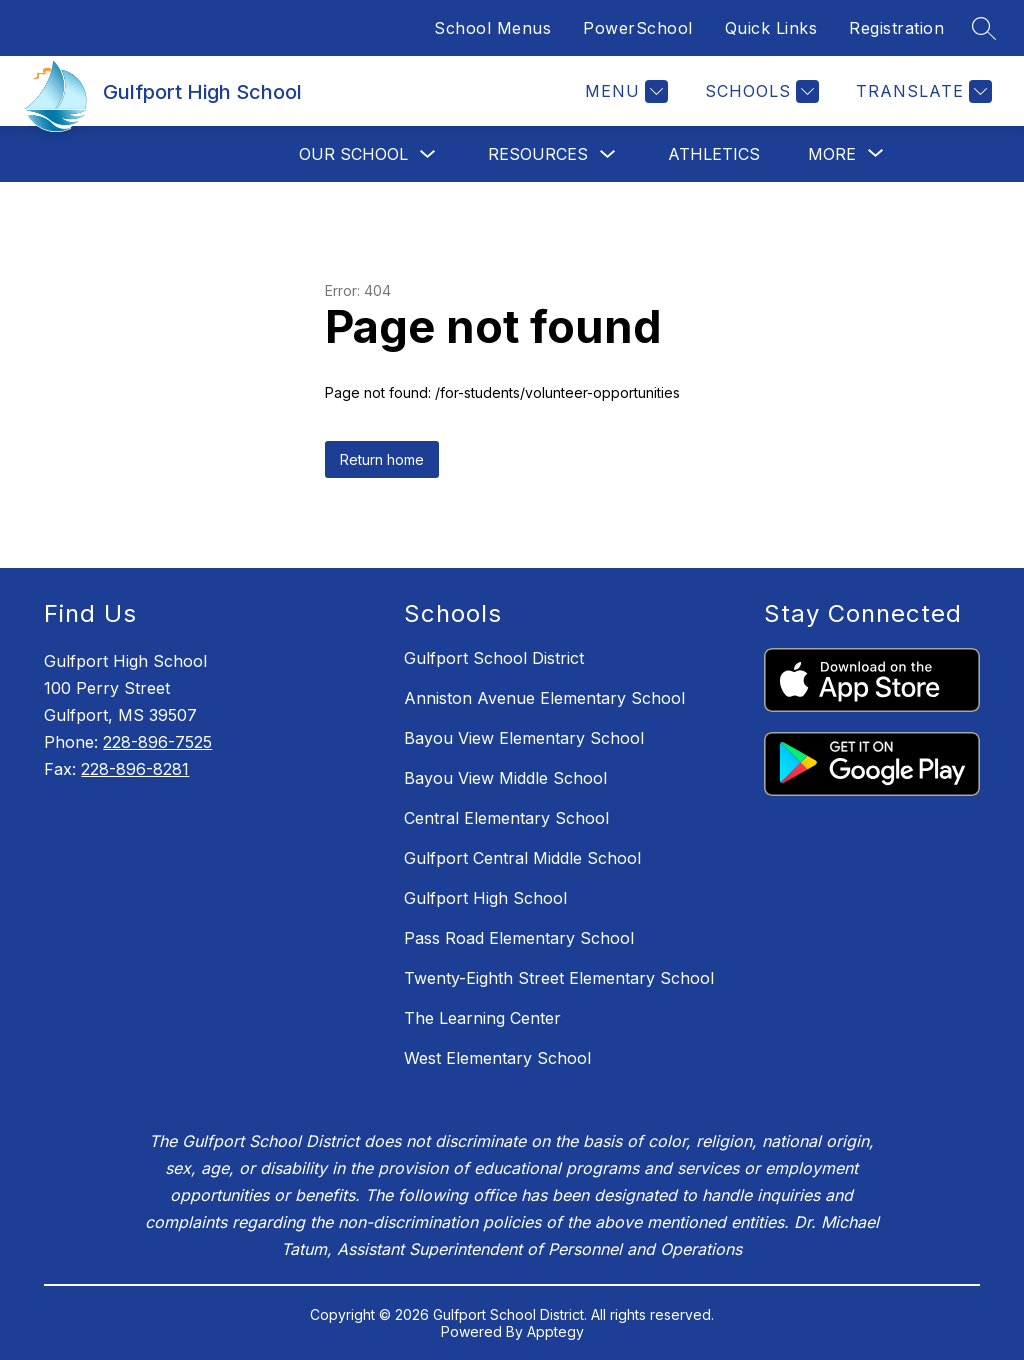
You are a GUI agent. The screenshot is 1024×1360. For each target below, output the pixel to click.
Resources (538, 154)
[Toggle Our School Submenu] (428, 154)
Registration (896, 28)
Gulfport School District (494, 658)
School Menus (492, 28)
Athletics (714, 154)
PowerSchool (638, 28)
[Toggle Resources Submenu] (608, 154)
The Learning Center (482, 1018)
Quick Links (771, 28)
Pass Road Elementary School (519, 938)
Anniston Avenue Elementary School (544, 698)
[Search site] (984, 28)
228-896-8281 (135, 769)
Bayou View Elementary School (524, 738)
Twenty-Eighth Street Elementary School (559, 978)
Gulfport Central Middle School (522, 858)
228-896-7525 (157, 742)
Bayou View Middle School (505, 778)
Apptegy (555, 1331)
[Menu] (624, 91)
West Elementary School (497, 1058)
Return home (382, 459)
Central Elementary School (506, 818)
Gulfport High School (485, 898)
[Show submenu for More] (832, 154)
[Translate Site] (921, 91)
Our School (353, 154)
